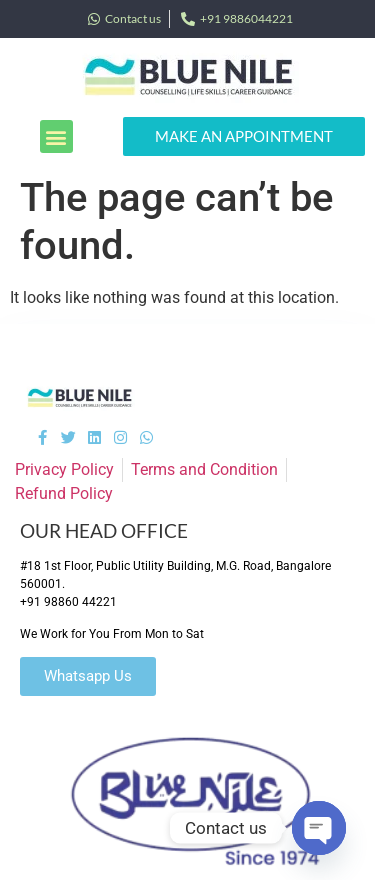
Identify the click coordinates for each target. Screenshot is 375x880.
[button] (56, 136)
